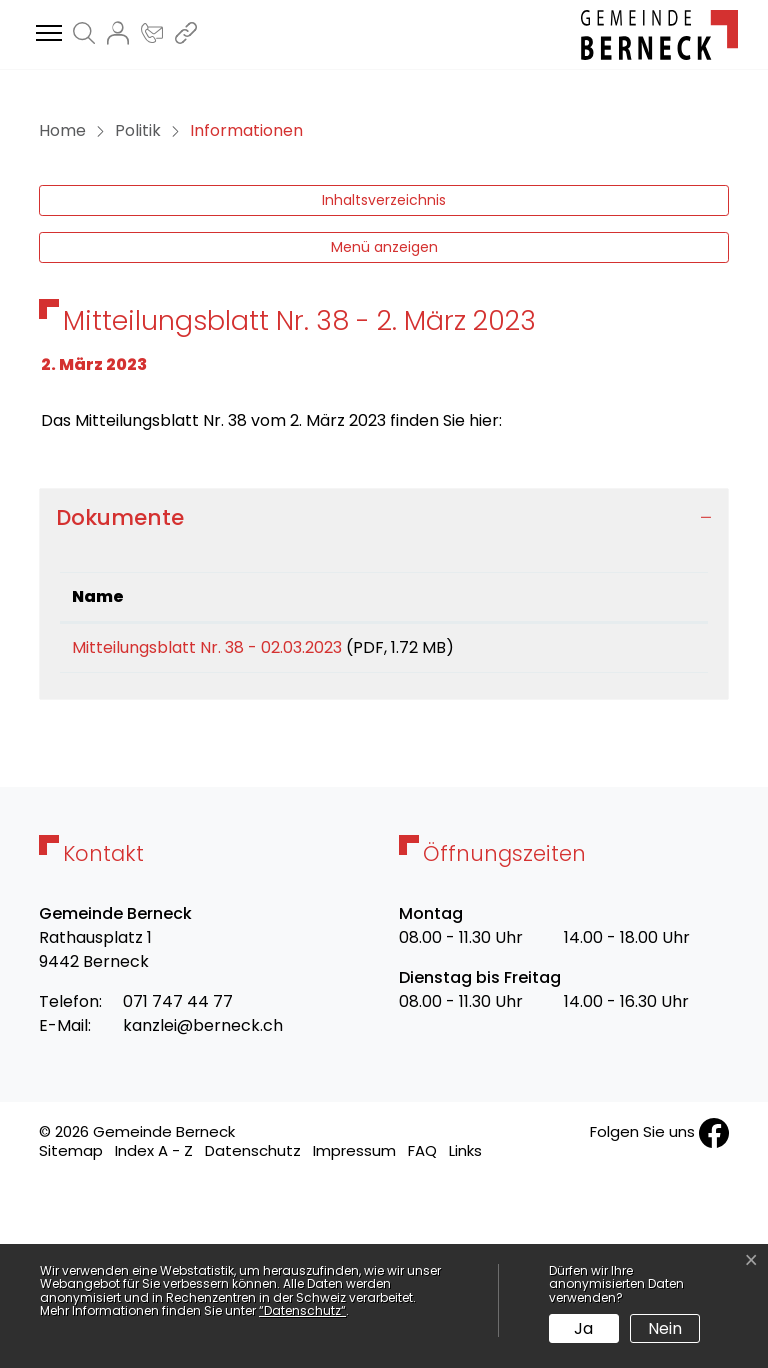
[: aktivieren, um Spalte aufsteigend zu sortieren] (636, 773)
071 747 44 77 (178, 1184)
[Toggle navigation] (46, 34)
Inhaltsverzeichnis (384, 376)
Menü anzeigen (384, 423)
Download (636, 827)
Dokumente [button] (120, 693)
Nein (665, 1328)
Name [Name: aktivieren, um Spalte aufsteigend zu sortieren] (98, 772)
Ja (583, 1328)
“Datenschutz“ (302, 1310)
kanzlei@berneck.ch (203, 1208)
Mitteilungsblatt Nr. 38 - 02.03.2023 (207, 823)
